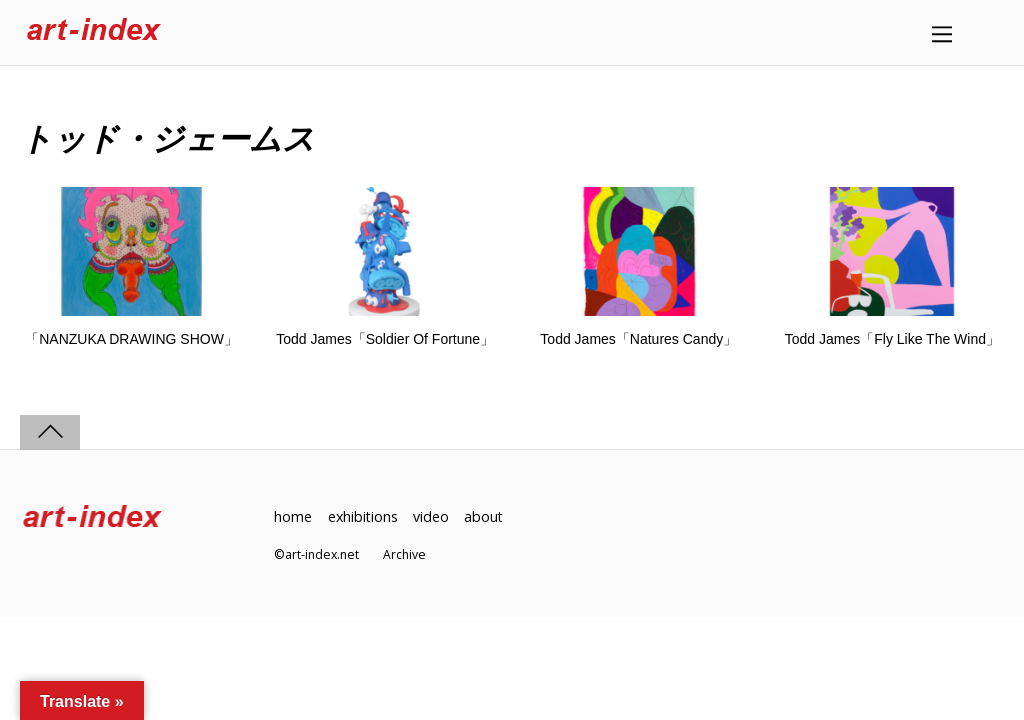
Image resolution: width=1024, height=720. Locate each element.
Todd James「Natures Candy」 (638, 339)
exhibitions (364, 516)
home (293, 516)
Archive (404, 554)
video (433, 516)
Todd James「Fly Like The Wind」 (892, 339)
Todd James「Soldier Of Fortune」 (385, 339)
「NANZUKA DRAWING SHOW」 (131, 339)
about (487, 516)
